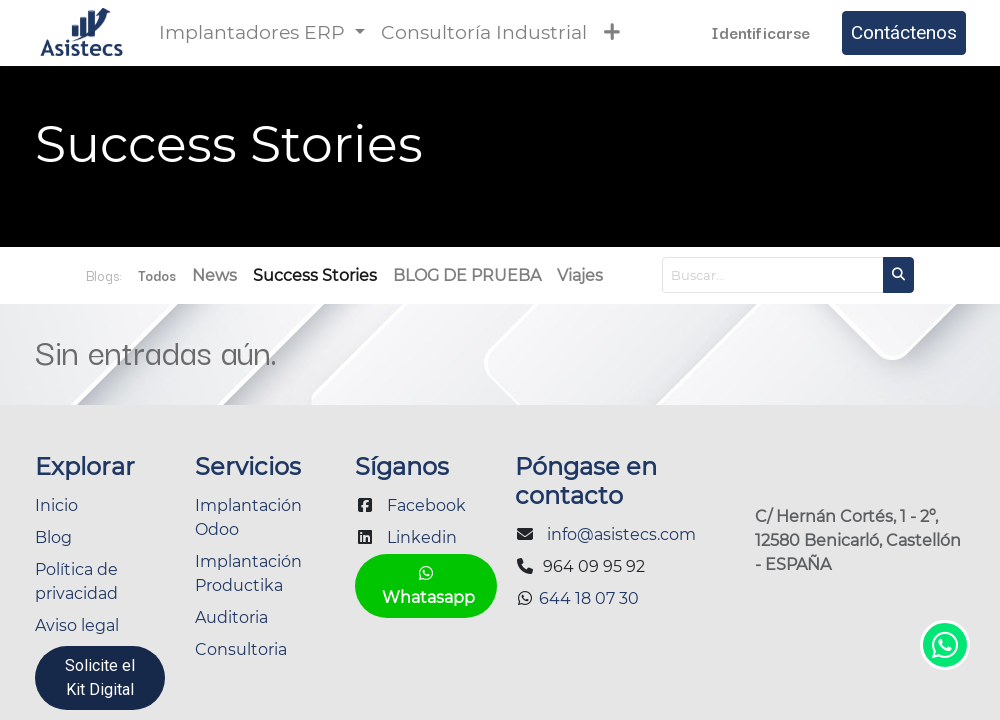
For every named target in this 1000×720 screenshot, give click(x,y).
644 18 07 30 (587, 598)
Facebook (426, 505)
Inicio (56, 505)
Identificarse (759, 32)
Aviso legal (77, 625)
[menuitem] (485, 33)
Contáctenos (903, 32)
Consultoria (241, 649)
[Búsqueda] (898, 275)
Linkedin (422, 537)
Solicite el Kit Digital (100, 677)
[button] (612, 32)
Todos (157, 275)
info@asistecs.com (621, 534)
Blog (53, 537)
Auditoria (231, 617)
